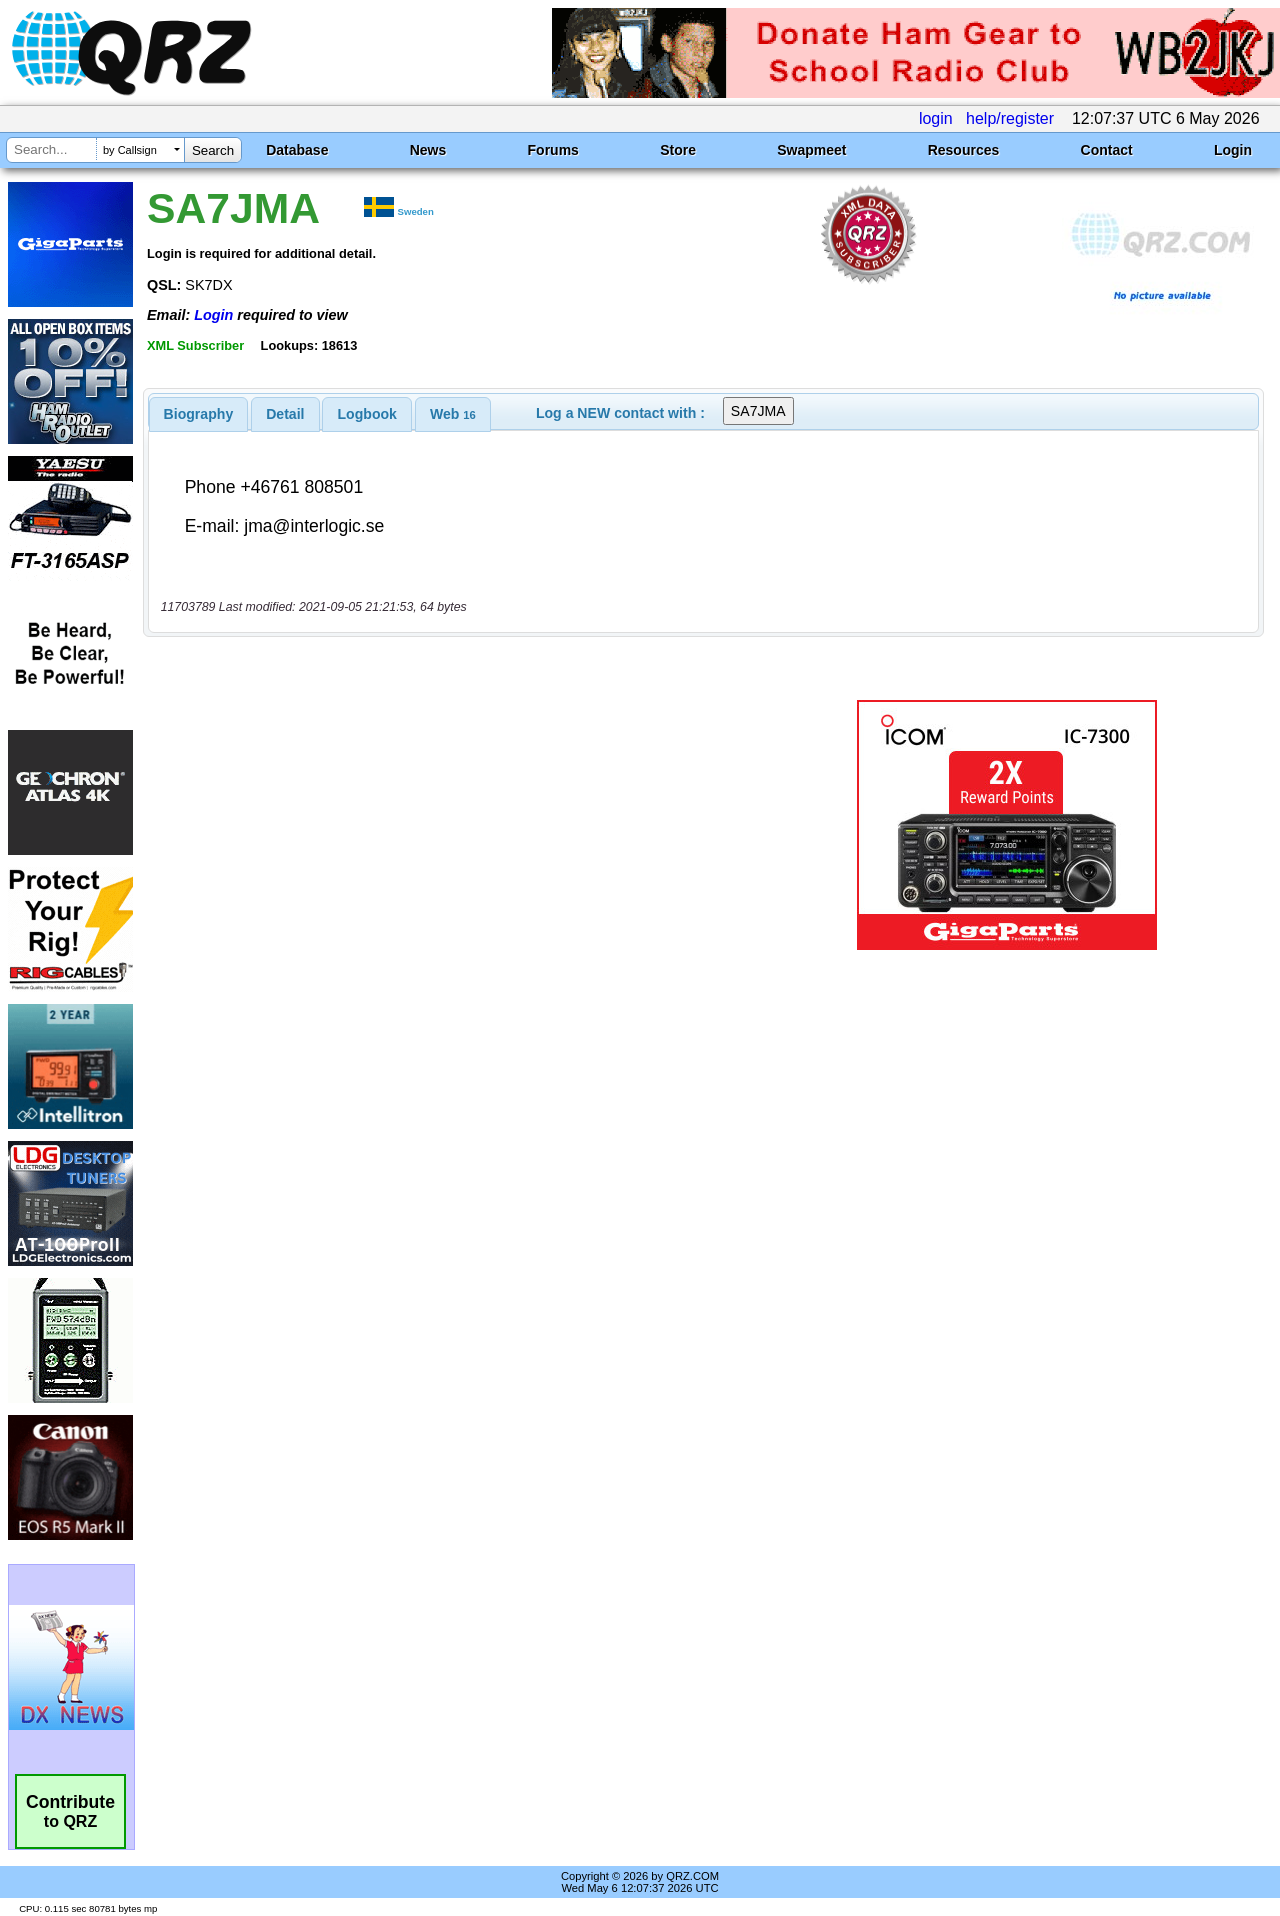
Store (678, 150)
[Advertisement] (463, 825)
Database (297, 150)
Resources (964, 150)
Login (1233, 150)
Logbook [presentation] (367, 414)
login (936, 118)
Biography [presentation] (199, 414)
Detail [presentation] (285, 414)
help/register (1010, 118)
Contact (1107, 150)
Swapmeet (811, 150)
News (428, 150)
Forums (553, 150)
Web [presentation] (453, 414)
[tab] (199, 414)
